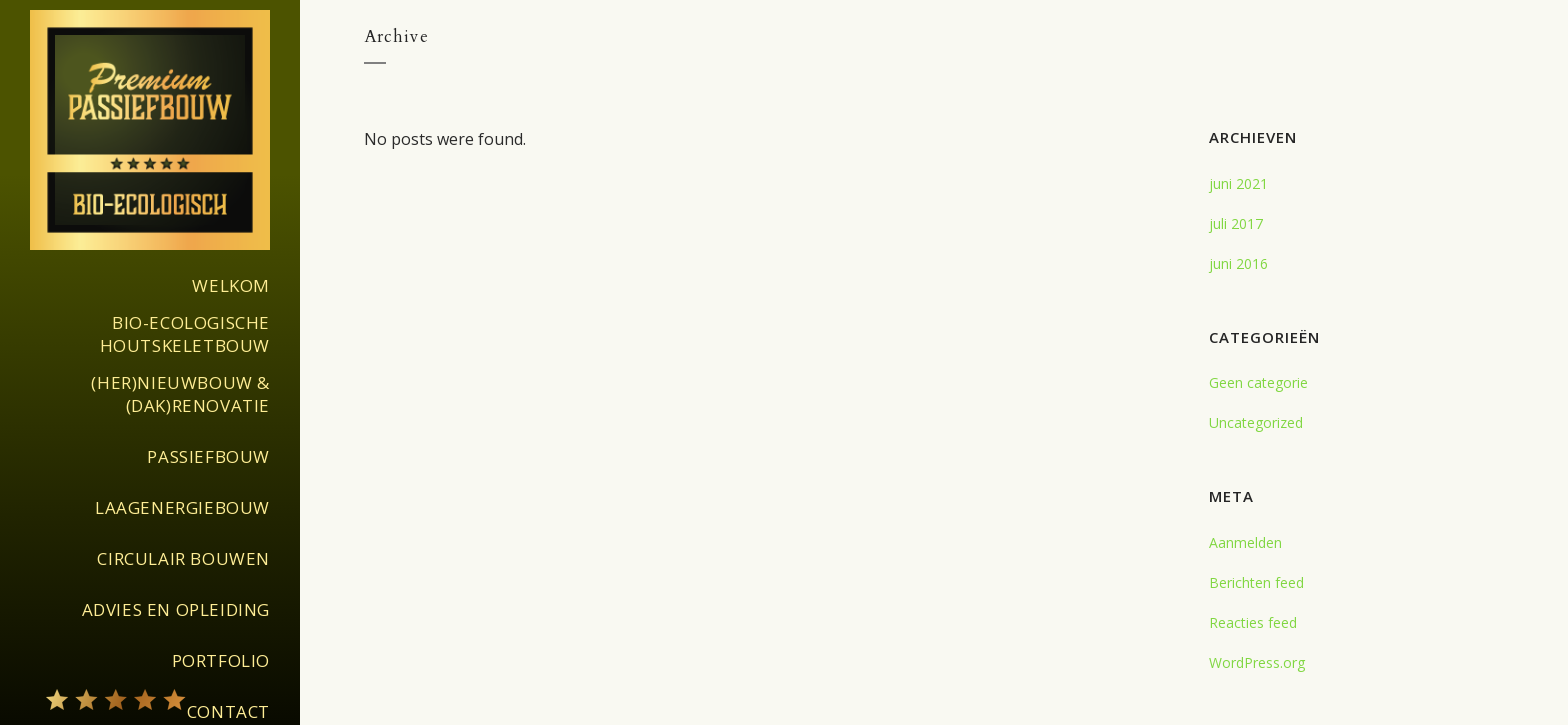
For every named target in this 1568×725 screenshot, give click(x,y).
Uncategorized (1256, 422)
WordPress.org (1257, 662)
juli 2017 (1236, 223)
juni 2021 (1238, 183)
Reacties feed (1253, 622)
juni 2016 (1238, 263)
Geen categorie (1258, 382)
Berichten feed (1256, 582)
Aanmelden (1245, 542)
